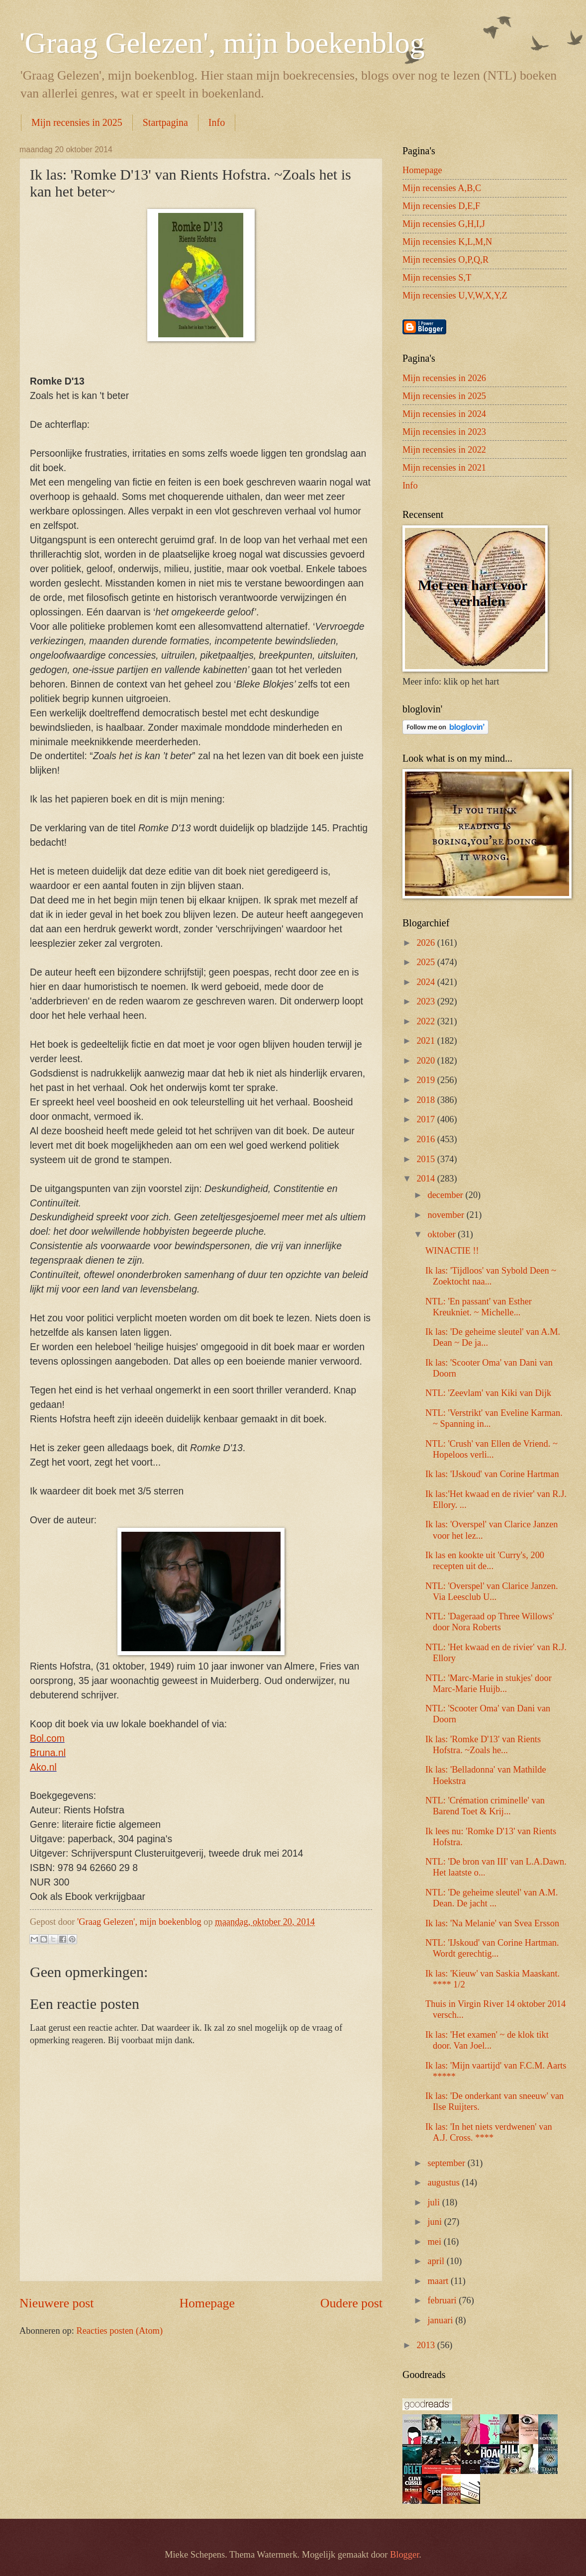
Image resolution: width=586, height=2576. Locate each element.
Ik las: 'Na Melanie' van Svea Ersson (492, 1923)
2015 (426, 1159)
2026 (426, 943)
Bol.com (47, 1738)
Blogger (404, 2555)
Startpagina (165, 122)
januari (442, 2320)
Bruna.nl (48, 1753)
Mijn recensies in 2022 (444, 450)
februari (443, 2300)
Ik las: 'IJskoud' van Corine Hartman (492, 1474)
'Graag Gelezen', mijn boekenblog (222, 42)
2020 (426, 1061)
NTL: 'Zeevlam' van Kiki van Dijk (488, 1393)
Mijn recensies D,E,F (441, 206)
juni (436, 2222)
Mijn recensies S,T (436, 278)
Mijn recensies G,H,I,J (443, 224)
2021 (426, 1041)
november (447, 1215)
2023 (426, 1001)
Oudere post (351, 2303)
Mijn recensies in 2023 (444, 432)
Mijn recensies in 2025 (76, 122)
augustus (445, 2182)
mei (436, 2242)
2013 (426, 2345)
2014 (426, 1179)
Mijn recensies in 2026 (444, 378)
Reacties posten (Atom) (119, 2331)
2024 (426, 982)
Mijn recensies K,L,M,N (447, 242)
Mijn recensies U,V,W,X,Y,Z (454, 295)
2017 (426, 1119)
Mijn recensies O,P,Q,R (445, 260)
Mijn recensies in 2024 (444, 414)
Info (216, 122)
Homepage (207, 2303)
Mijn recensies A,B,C (441, 188)
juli (435, 2202)
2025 (426, 962)
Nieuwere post (56, 2303)
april (437, 2261)
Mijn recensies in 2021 (444, 468)
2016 (426, 1139)
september (448, 2163)
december (447, 1195)
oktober (443, 1234)
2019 (426, 1080)
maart (439, 2281)
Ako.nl (43, 1767)
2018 (426, 1100)
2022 (426, 1021)
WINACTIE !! (452, 1251)
